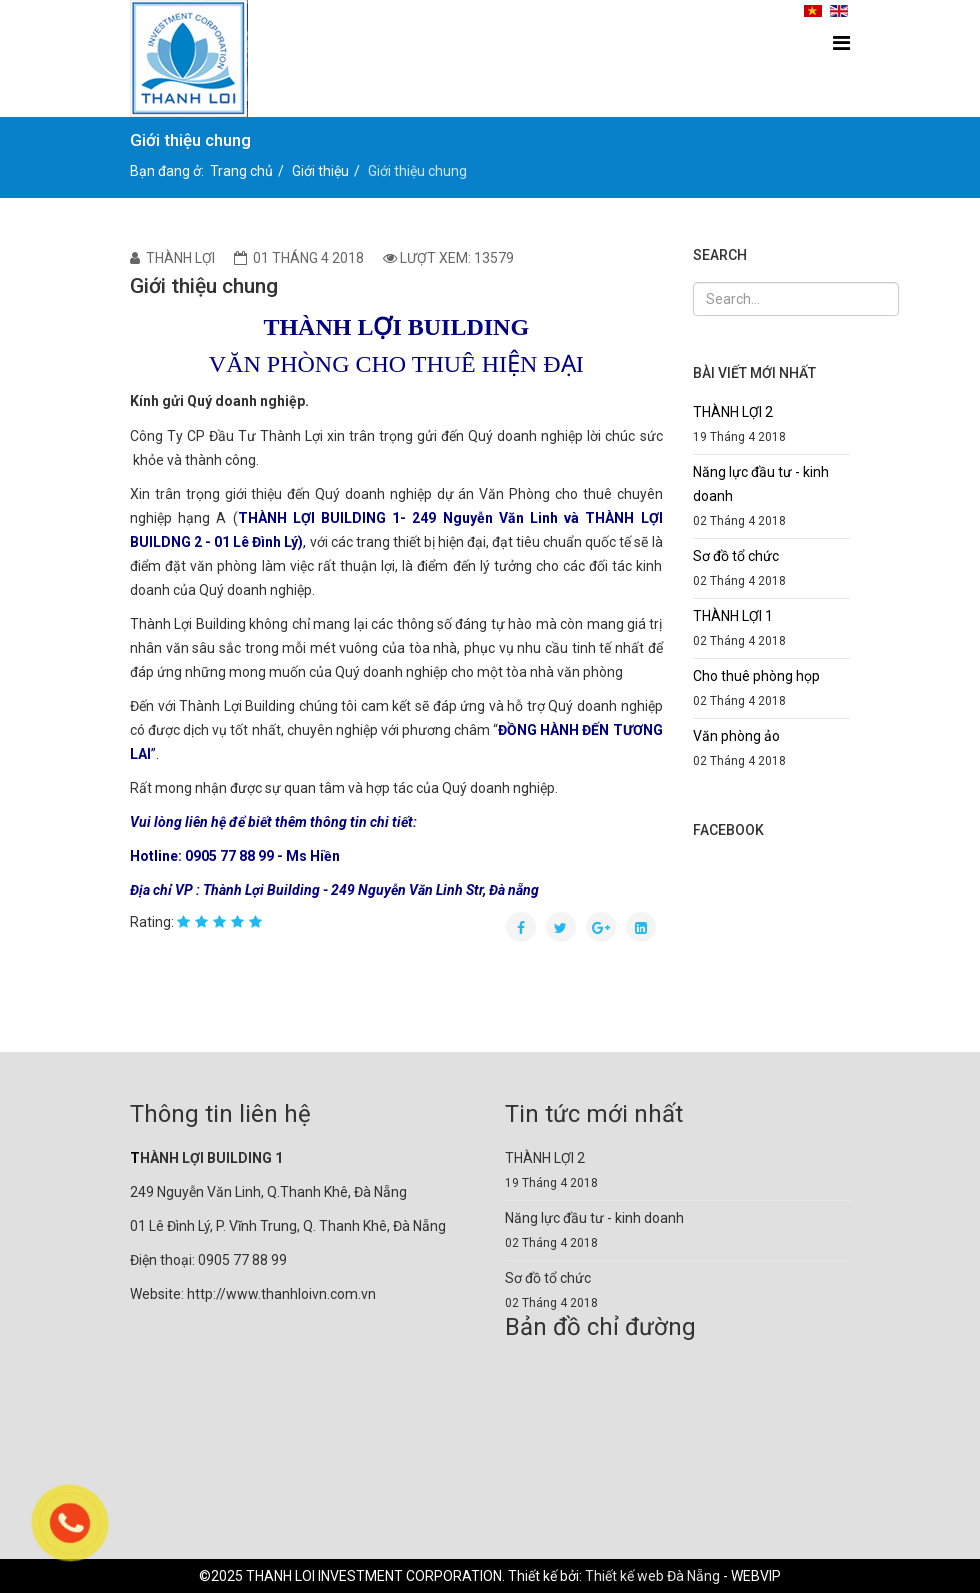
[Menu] (841, 43)
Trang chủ (241, 171)
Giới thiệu (320, 171)
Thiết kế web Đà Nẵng (652, 1576)
